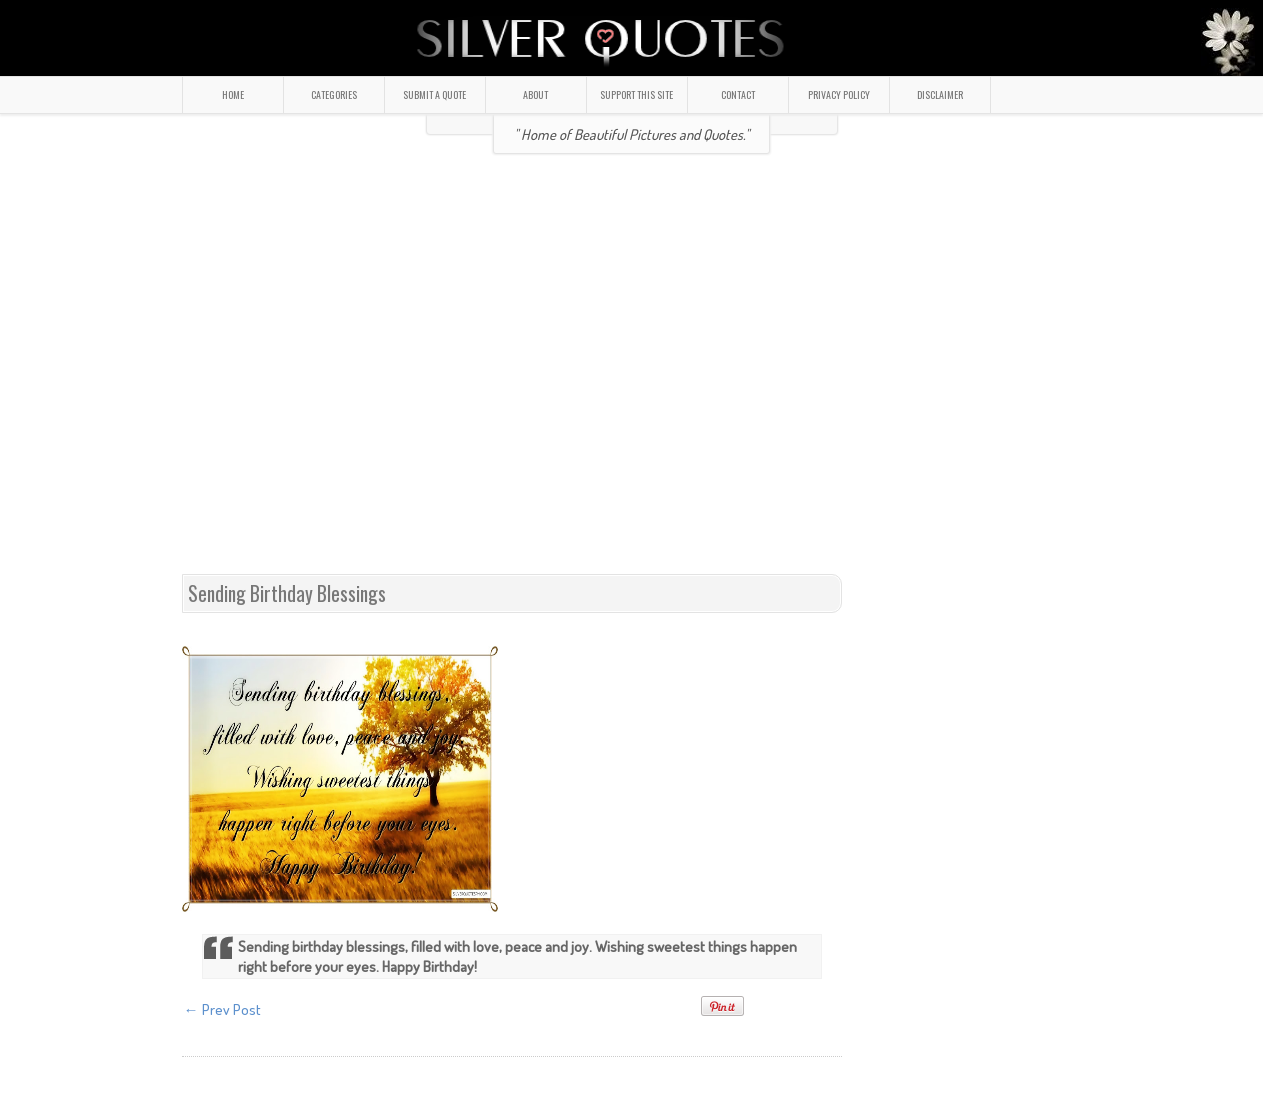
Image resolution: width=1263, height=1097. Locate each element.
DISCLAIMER (940, 94)
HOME (233, 94)
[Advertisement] (370, 372)
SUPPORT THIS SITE (636, 94)
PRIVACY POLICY (839, 94)
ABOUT (535, 94)
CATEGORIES (334, 94)
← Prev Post (222, 1009)
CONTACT (738, 94)
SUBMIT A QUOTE (434, 94)
